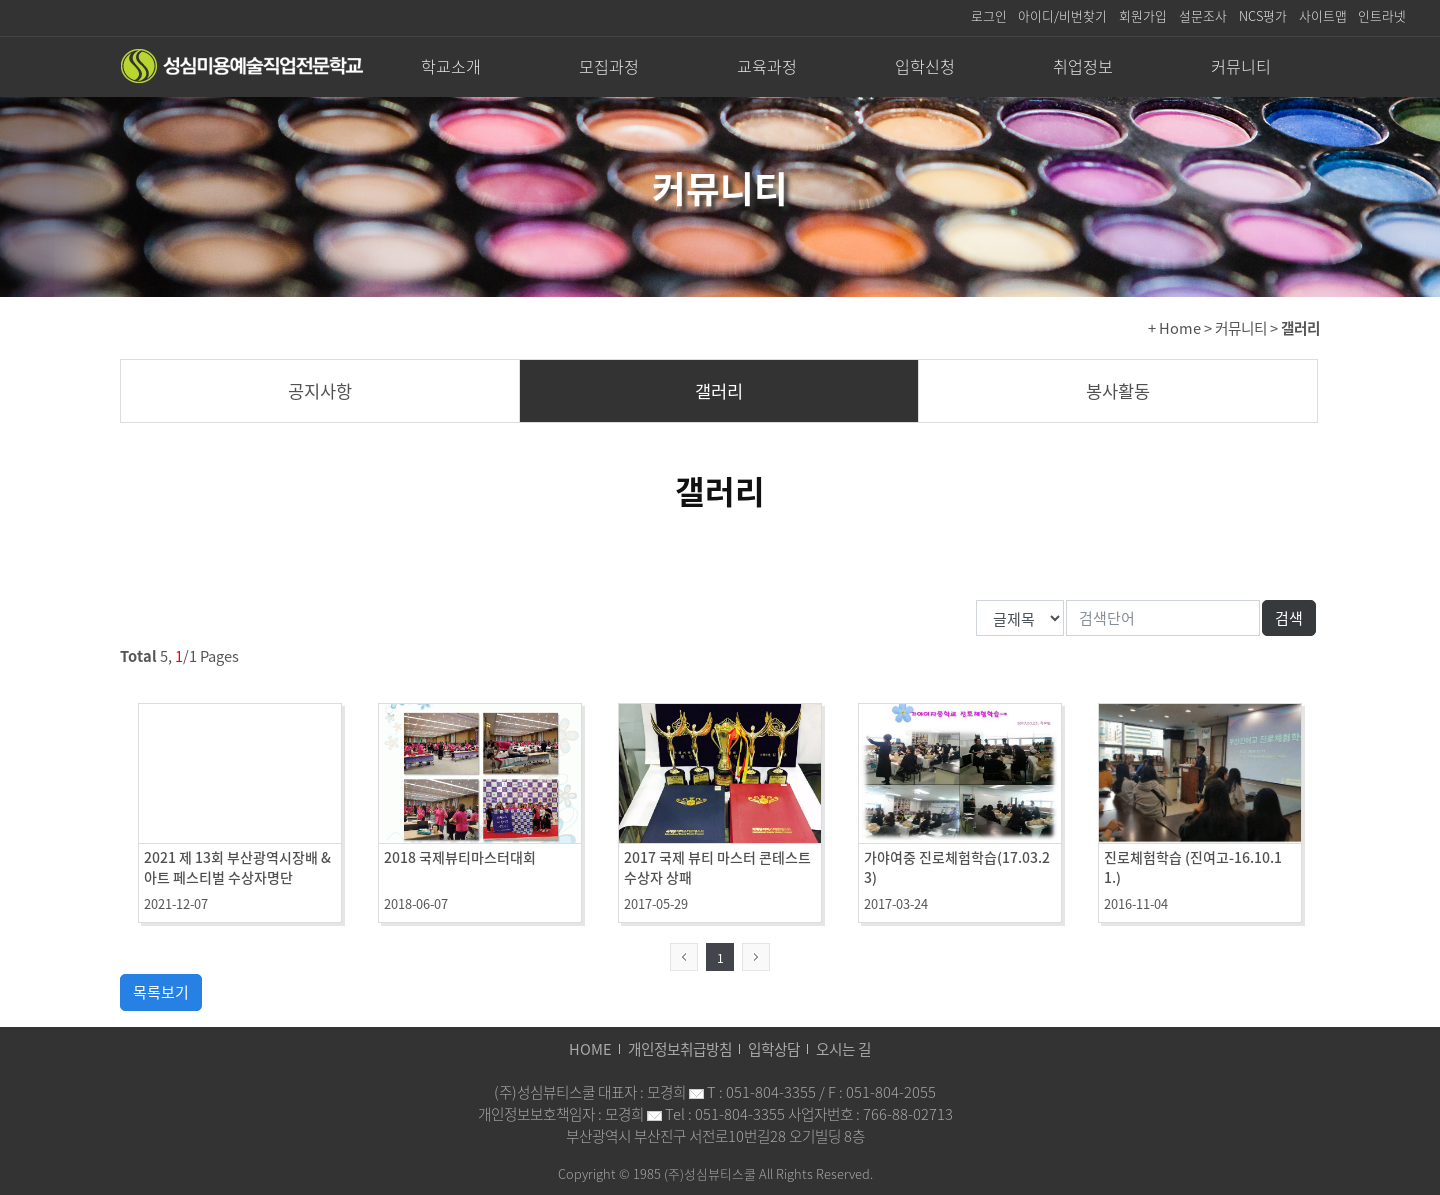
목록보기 (161, 992)
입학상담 (774, 1049)
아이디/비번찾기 (1062, 15)
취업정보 (1083, 66)
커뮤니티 (1241, 66)
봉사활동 (1118, 391)
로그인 (989, 15)
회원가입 (1143, 15)
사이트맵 (1323, 15)
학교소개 (451, 66)
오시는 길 (843, 1049)
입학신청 (925, 66)
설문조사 (1203, 15)
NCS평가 (1263, 15)
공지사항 (320, 391)
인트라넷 (1382, 15)
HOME (590, 1049)
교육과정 (767, 66)
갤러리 (719, 391)
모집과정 (609, 66)
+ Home (1174, 328)
